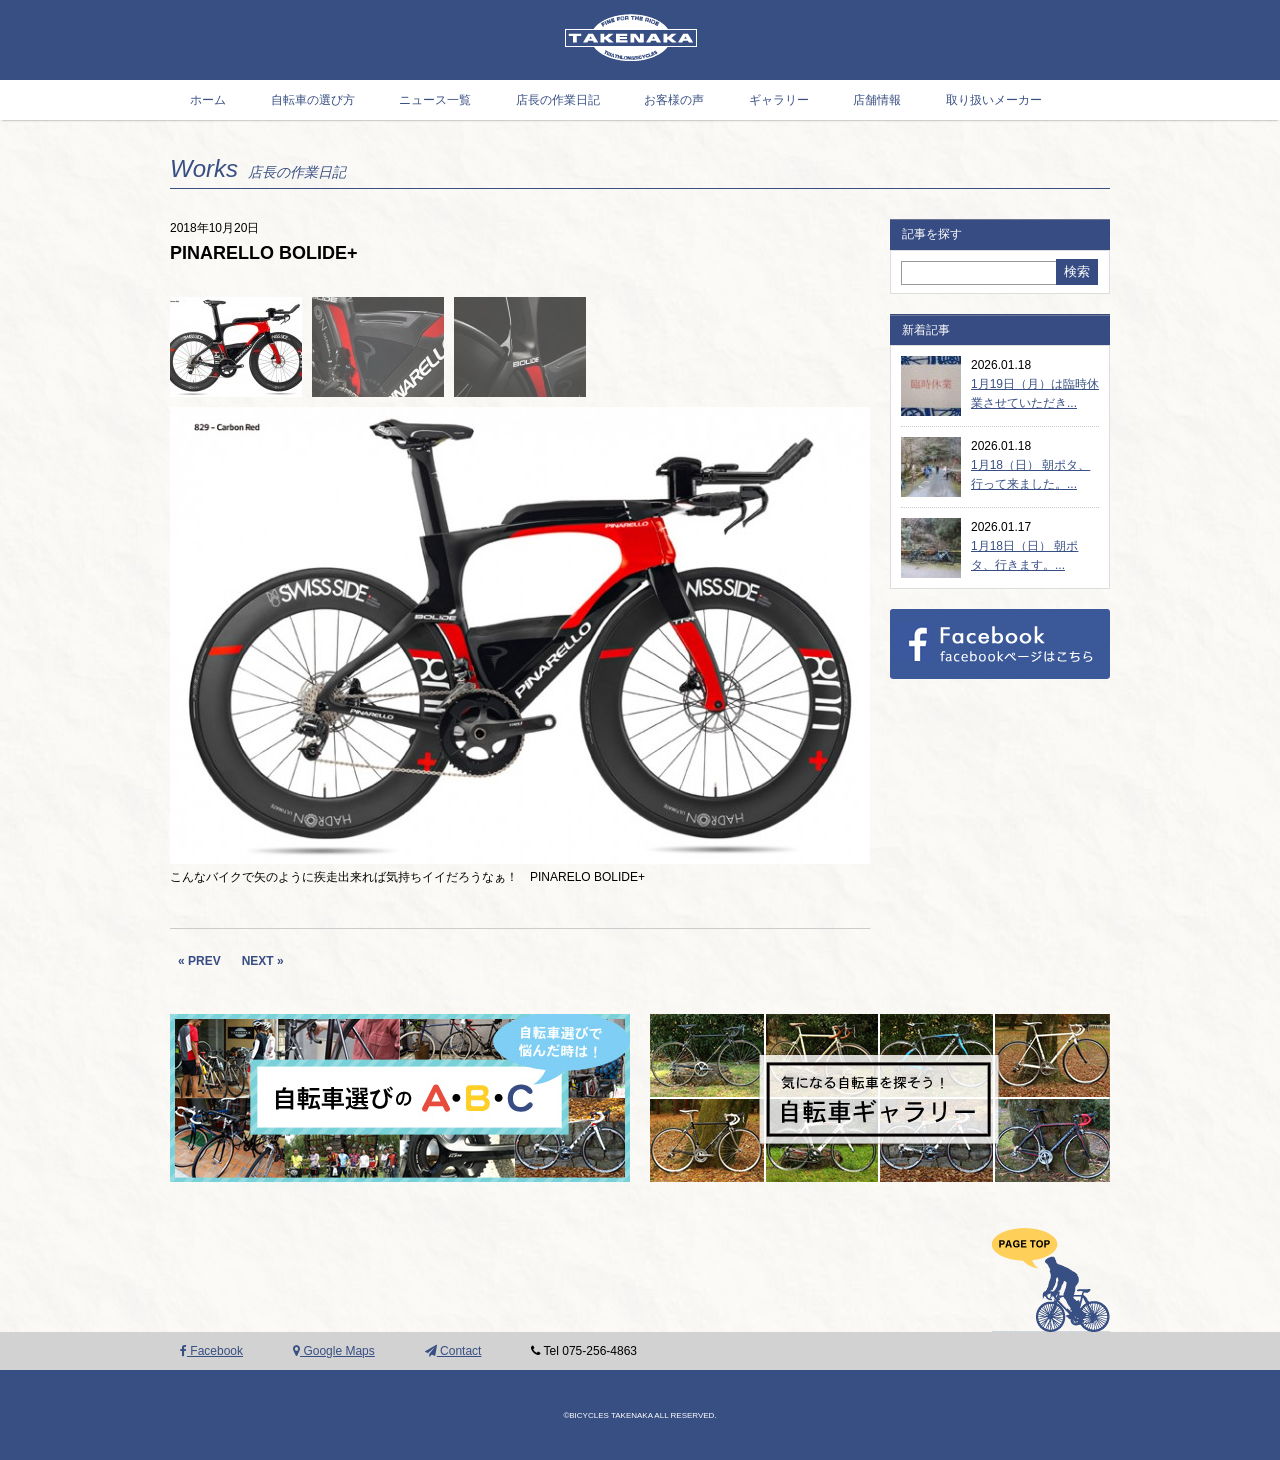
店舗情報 (877, 100)
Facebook (211, 1351)
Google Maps (334, 1351)
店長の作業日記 (558, 100)
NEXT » (263, 961)
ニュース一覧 (435, 100)
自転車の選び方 (313, 100)
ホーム (208, 100)
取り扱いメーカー (994, 100)
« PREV (199, 961)
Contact (453, 1351)
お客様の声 (674, 100)
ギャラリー (779, 100)
